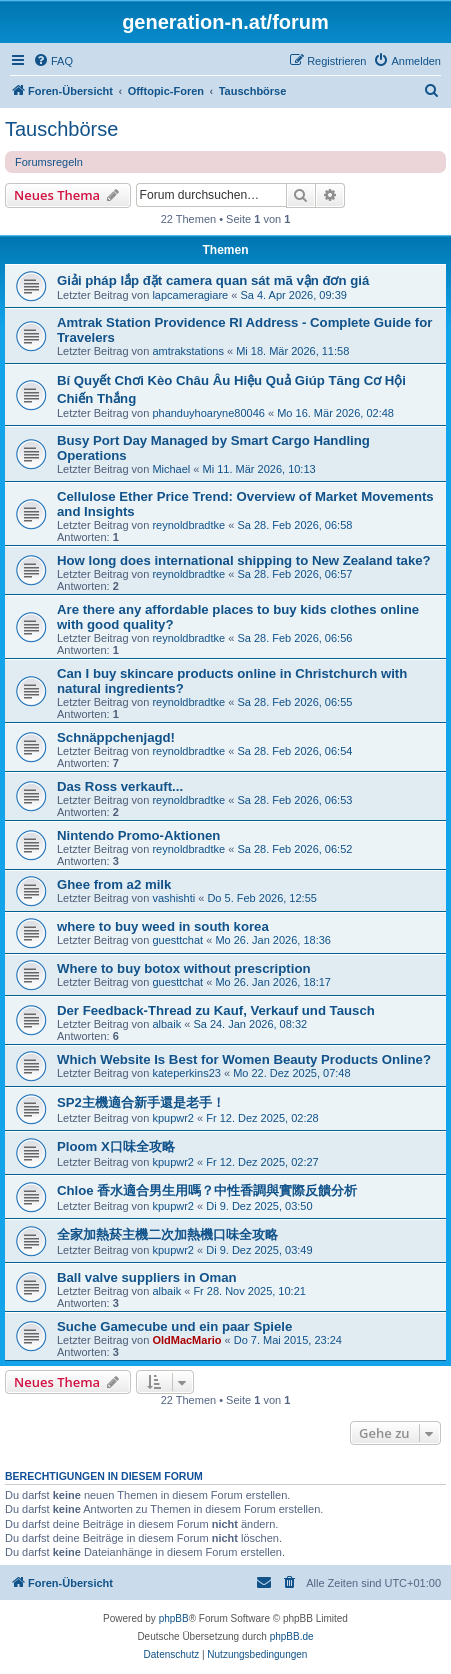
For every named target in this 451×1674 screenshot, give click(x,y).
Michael (171, 469)
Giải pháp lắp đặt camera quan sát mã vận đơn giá (213, 280)
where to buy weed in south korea (163, 926)
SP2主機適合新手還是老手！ (141, 1102)
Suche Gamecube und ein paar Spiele (174, 1326)
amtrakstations (188, 351)
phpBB (174, 1618)
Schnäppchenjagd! (116, 737)
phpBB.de (292, 1636)
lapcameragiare (190, 295)
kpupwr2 (173, 1118)
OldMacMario (186, 1340)
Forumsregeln (49, 162)
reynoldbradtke (188, 525)
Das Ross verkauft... (120, 786)
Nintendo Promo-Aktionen (138, 835)
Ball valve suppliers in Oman (147, 1277)
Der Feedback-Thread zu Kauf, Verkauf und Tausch (216, 1010)
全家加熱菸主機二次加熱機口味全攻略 (167, 1234)
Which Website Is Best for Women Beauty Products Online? (244, 1059)
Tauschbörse (61, 129)
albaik (166, 1024)
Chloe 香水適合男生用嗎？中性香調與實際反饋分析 (207, 1190)
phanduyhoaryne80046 (208, 413)
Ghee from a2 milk (114, 884)
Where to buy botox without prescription (184, 968)
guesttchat (177, 940)
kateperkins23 (186, 1073)
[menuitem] (53, 61)
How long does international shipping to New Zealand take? (244, 560)
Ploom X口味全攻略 (116, 1146)
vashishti (173, 898)
